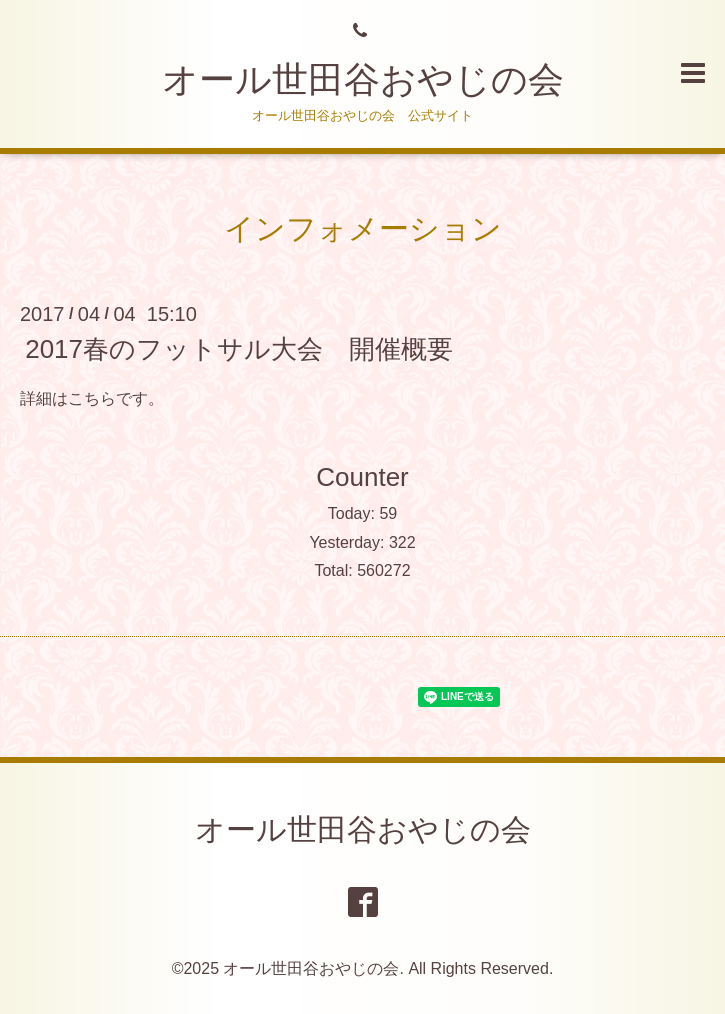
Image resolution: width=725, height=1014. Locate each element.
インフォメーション (363, 228)
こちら (92, 398)
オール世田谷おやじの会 (363, 79)
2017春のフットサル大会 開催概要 (239, 349)
